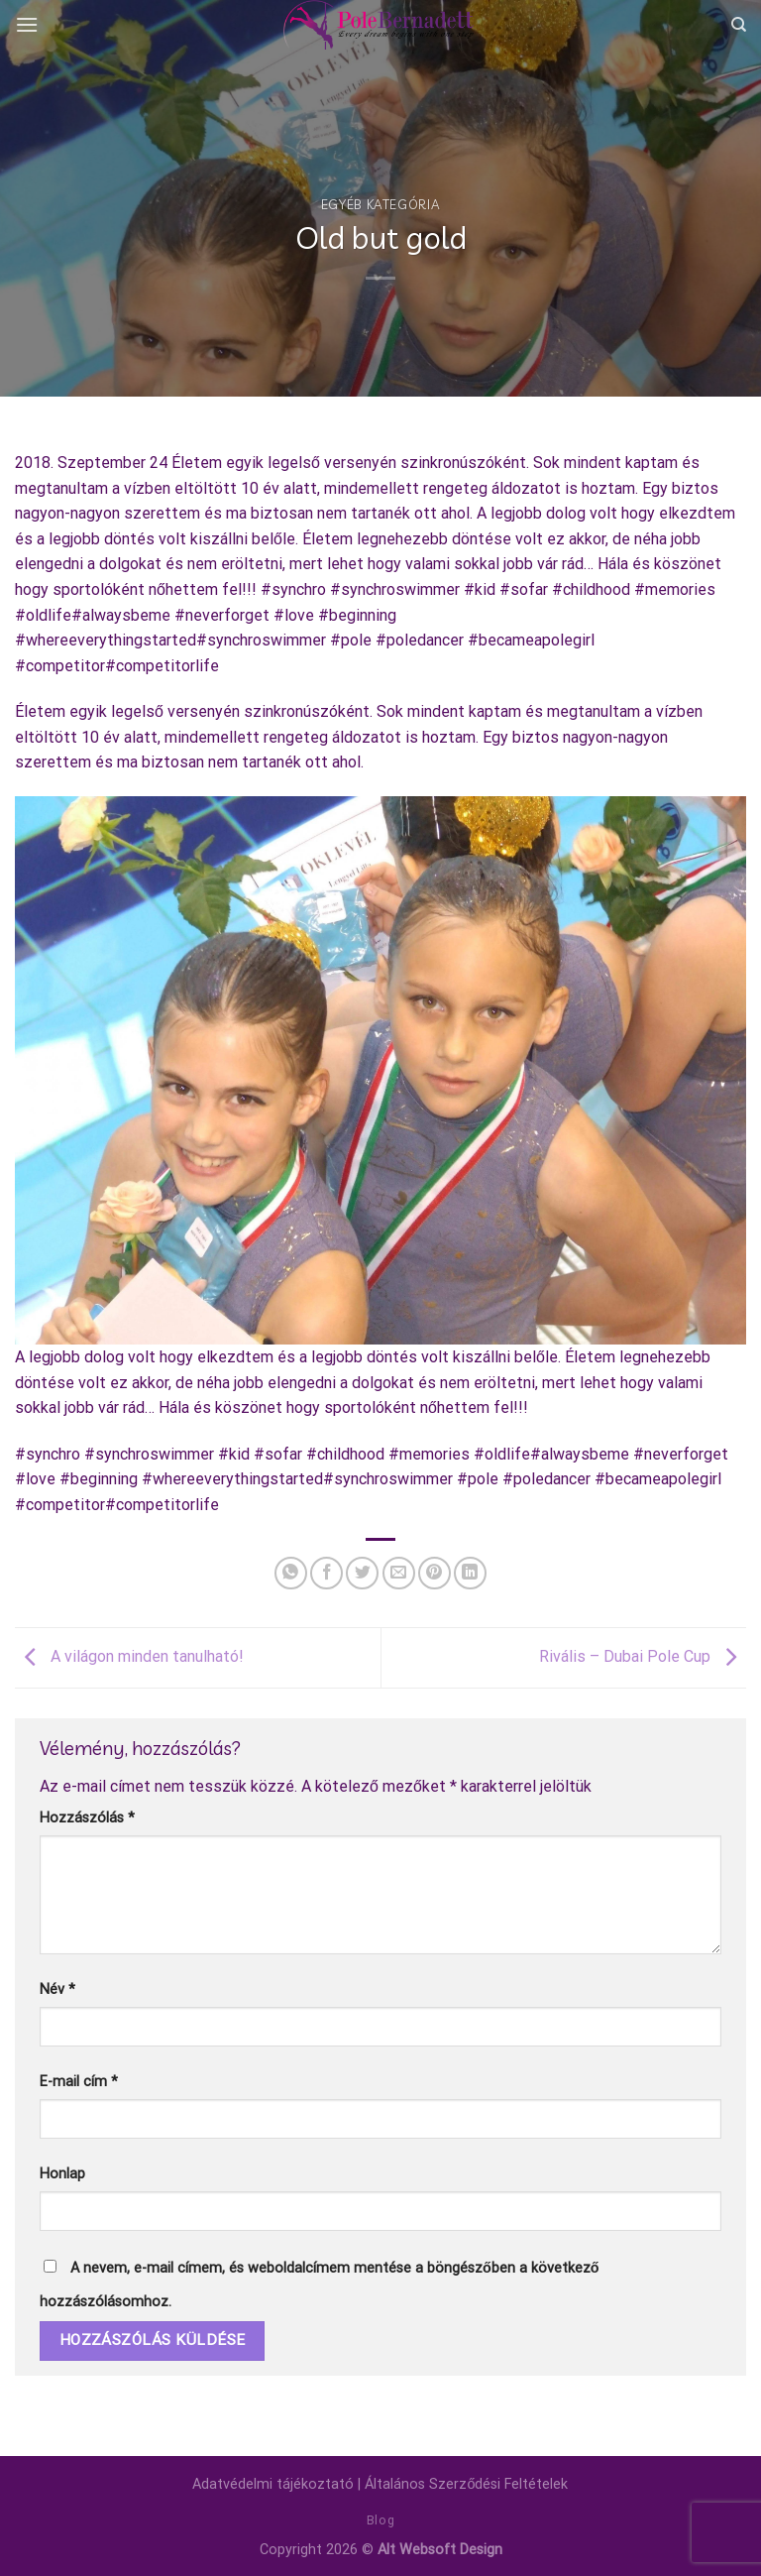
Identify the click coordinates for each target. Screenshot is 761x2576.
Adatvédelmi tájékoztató (273, 2484)
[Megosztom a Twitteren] (362, 1573)
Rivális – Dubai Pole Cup (642, 1656)
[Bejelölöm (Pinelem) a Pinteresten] (434, 1573)
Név (57, 1989)
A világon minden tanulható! (129, 1656)
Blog (380, 2520)
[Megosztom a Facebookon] (326, 1573)
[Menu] (27, 24)
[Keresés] (738, 25)
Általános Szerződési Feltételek (466, 2484)
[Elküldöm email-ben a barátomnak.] (398, 1573)
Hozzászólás (87, 1818)
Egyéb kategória (381, 204)
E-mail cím (79, 2081)
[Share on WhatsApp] (290, 1573)
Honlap (62, 2174)
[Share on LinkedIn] (470, 1573)
